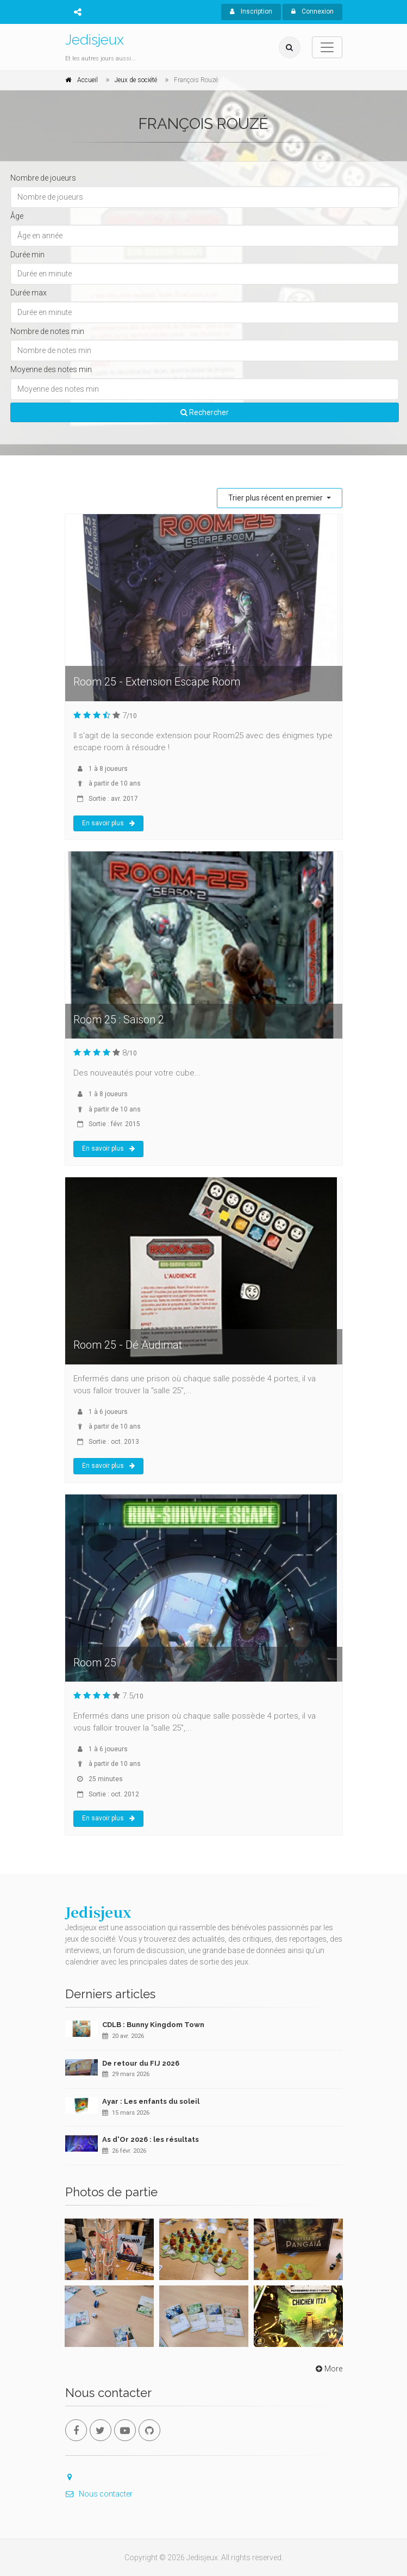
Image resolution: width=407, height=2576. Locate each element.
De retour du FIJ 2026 (140, 2063)
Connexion (312, 11)
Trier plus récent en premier (276, 497)
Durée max (28, 292)
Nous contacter (99, 2493)
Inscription (251, 11)
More (328, 2368)
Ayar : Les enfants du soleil (150, 2101)
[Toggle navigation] (327, 47)
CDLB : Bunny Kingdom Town (153, 2025)
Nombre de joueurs (43, 178)
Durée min (27, 254)
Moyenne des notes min (51, 369)
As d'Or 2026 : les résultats (150, 2139)
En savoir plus (108, 823)
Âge (16, 216)
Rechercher (204, 412)
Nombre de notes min (47, 331)
